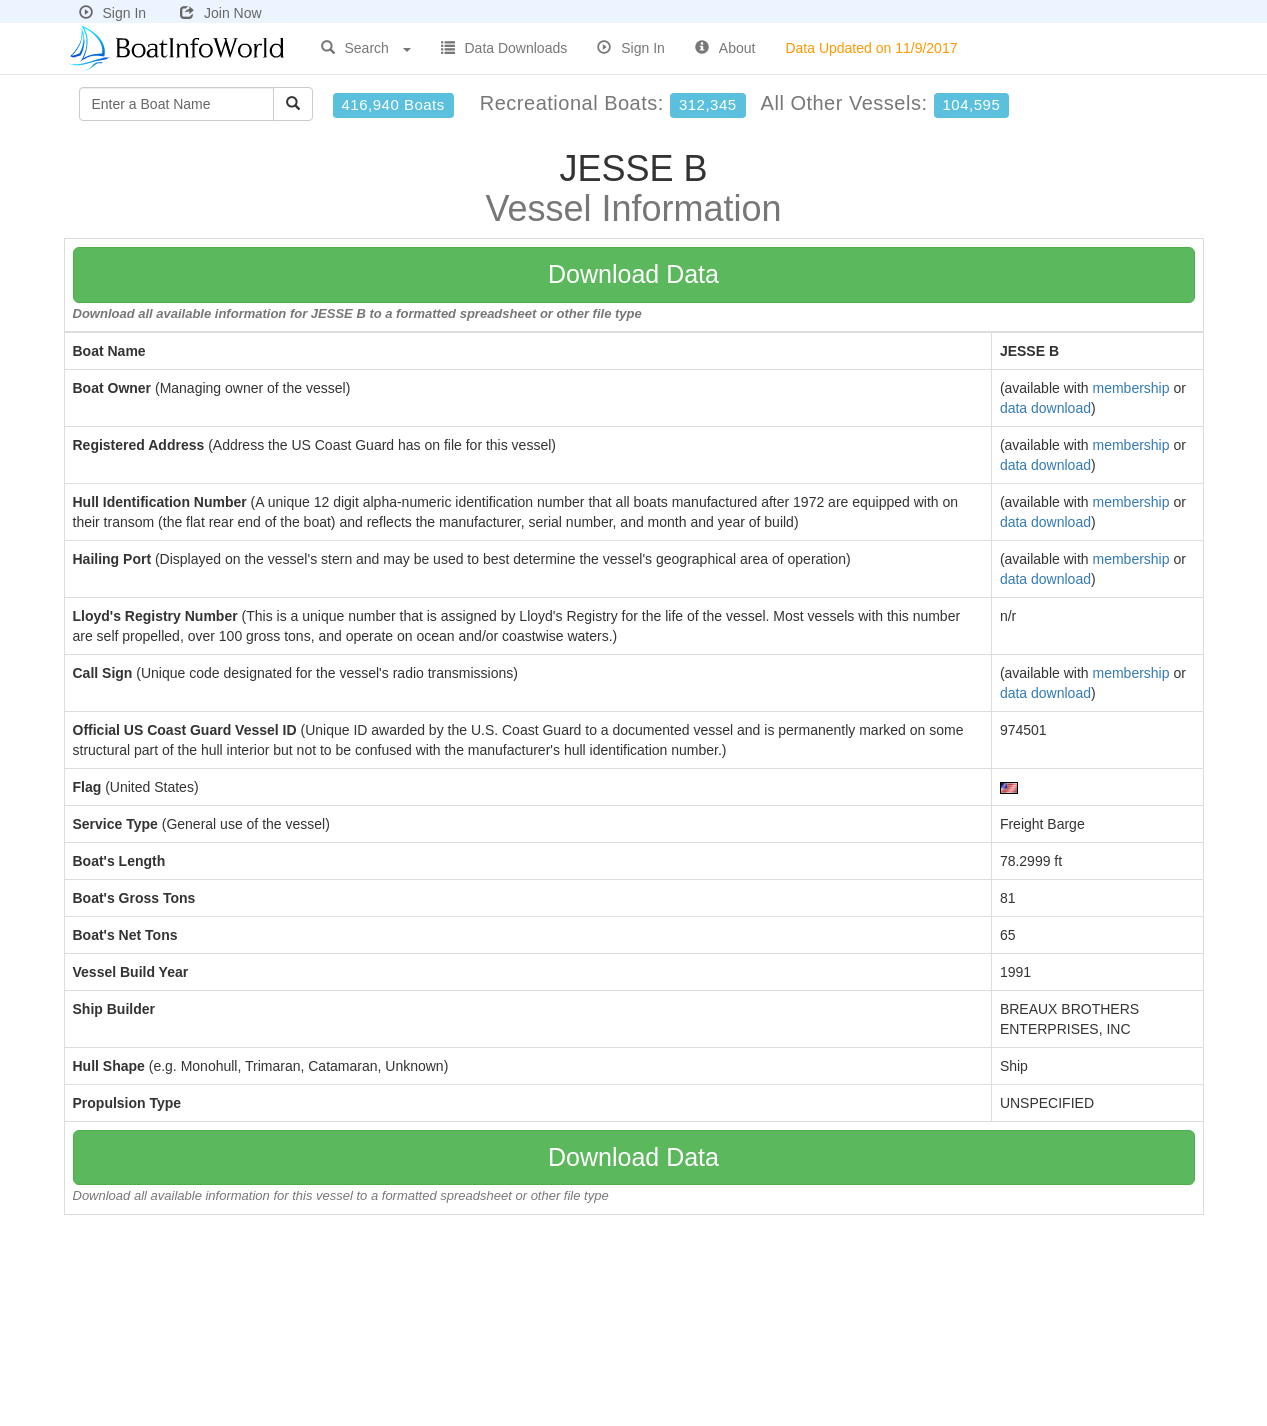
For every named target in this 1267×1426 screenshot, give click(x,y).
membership (1130, 388)
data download (1045, 408)
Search (366, 48)
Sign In (113, 13)
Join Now (221, 13)
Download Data (633, 274)
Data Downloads (504, 48)
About (725, 48)
